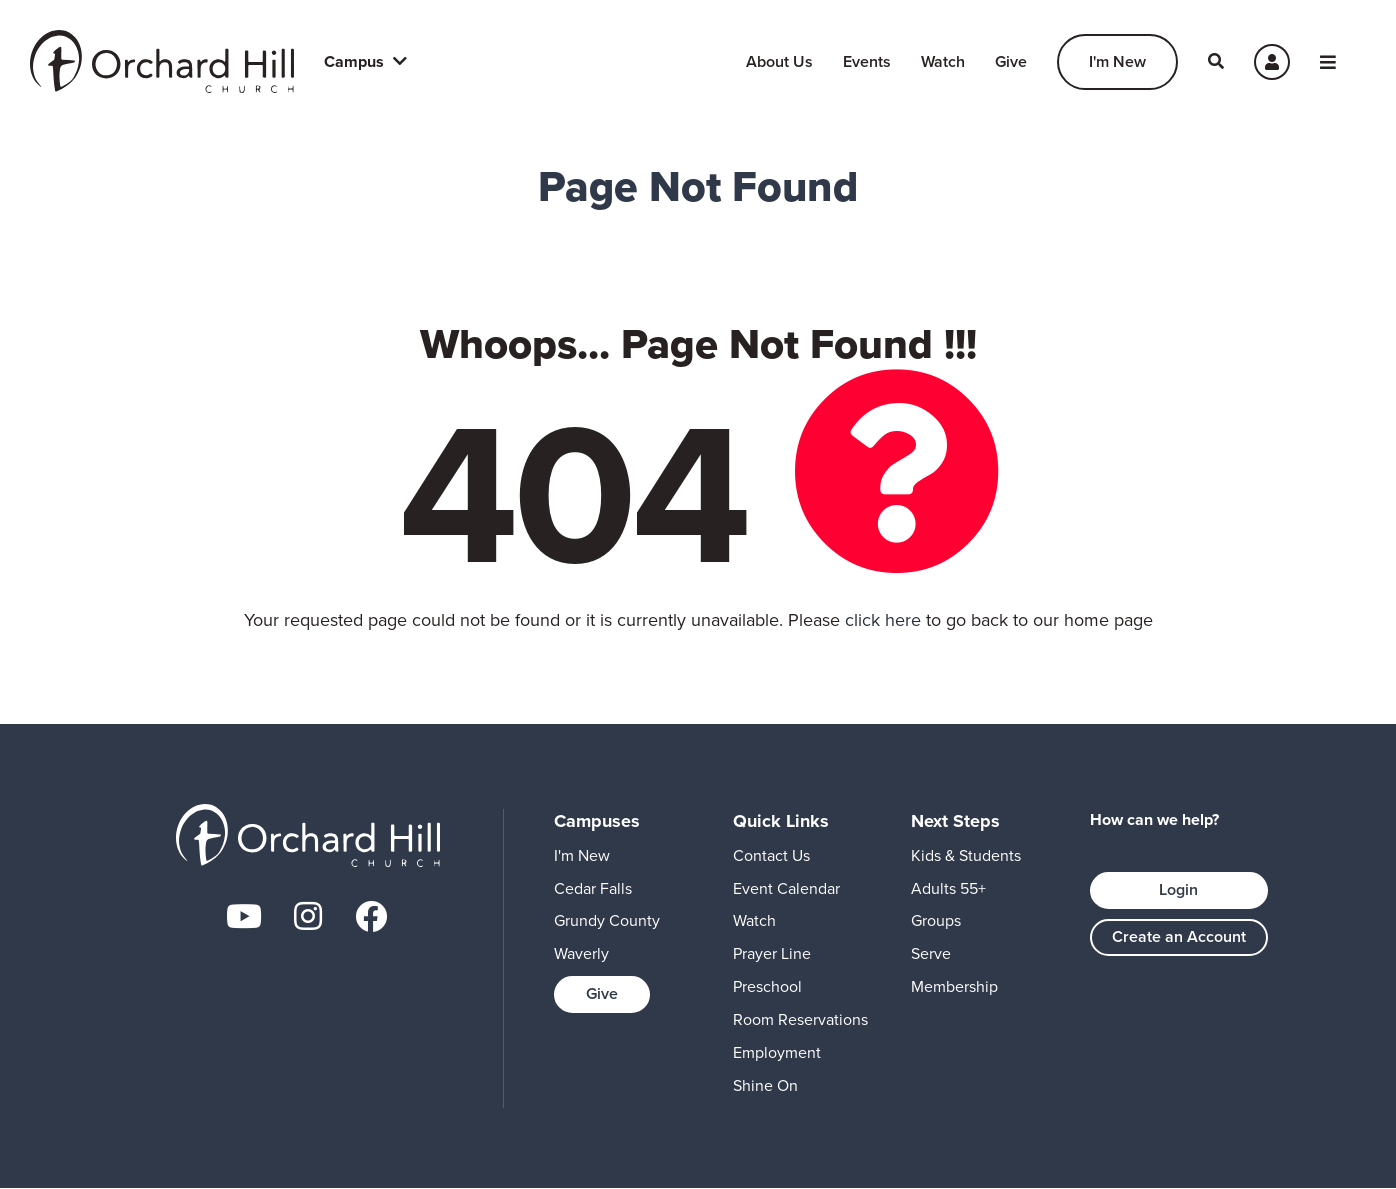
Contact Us (771, 855)
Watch (943, 61)
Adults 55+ (948, 888)
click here (883, 620)
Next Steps (955, 821)
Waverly (581, 953)
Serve (931, 953)
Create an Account (1179, 936)
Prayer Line (772, 953)
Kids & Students (966, 855)
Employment (777, 1052)
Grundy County (607, 920)
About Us (779, 61)
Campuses (597, 821)
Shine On (765, 1085)
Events (867, 61)
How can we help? (1154, 820)
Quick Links (781, 821)
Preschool (767, 986)
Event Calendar (786, 888)
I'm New (1117, 61)
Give (1011, 61)
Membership (954, 986)
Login (1178, 889)
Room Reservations (800, 1019)
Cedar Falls (593, 888)
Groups (936, 920)
